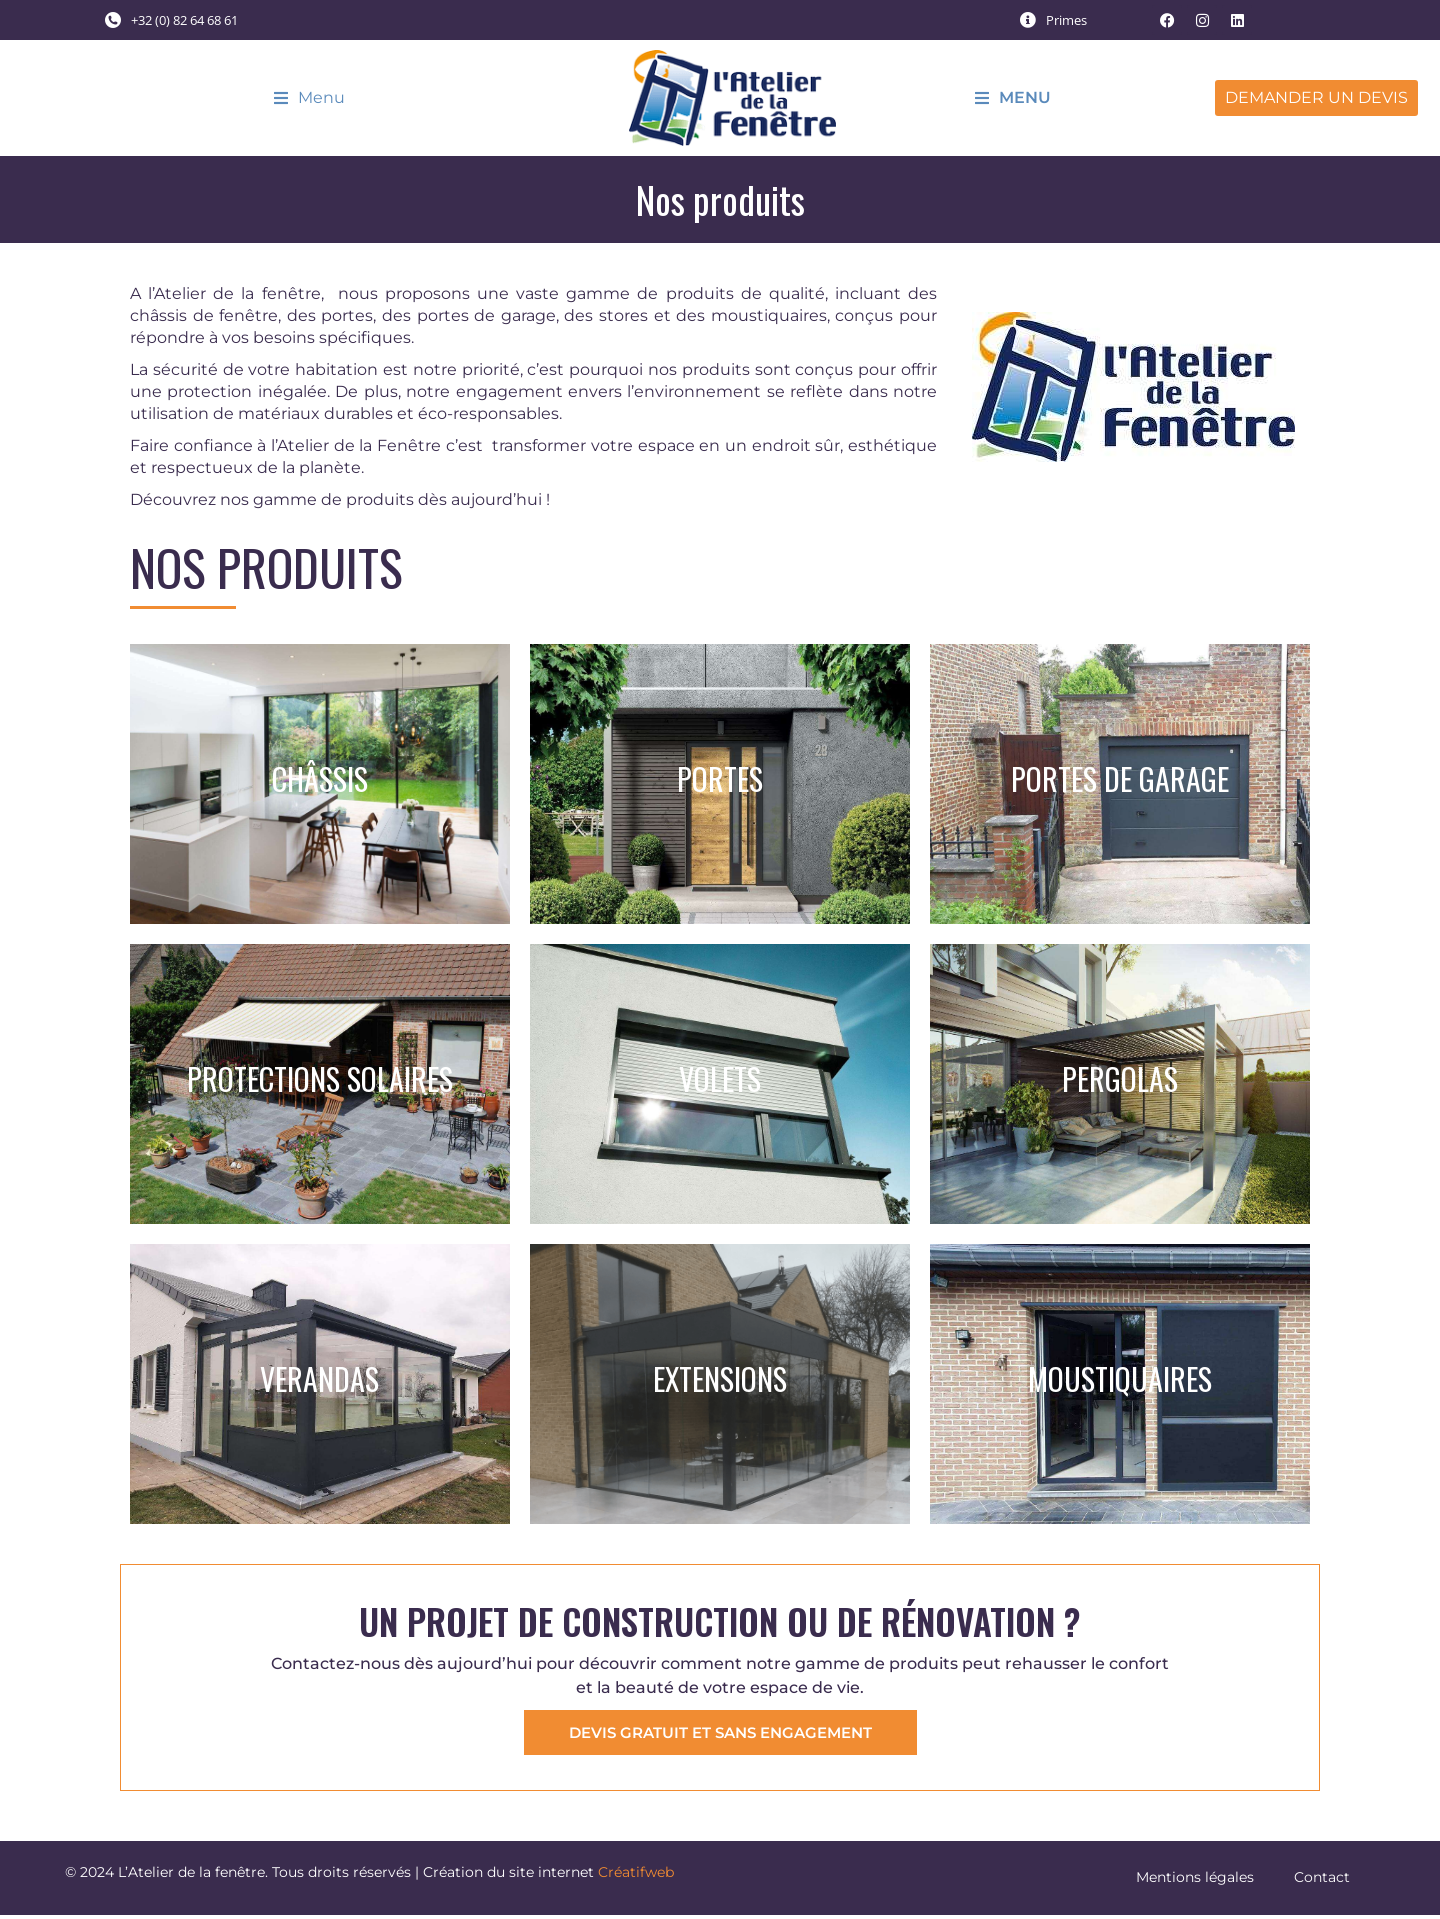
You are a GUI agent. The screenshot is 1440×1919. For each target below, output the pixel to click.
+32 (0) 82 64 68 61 (184, 20)
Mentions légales (1195, 1881)
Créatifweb (636, 1876)
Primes (1066, 20)
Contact (1322, 1881)
